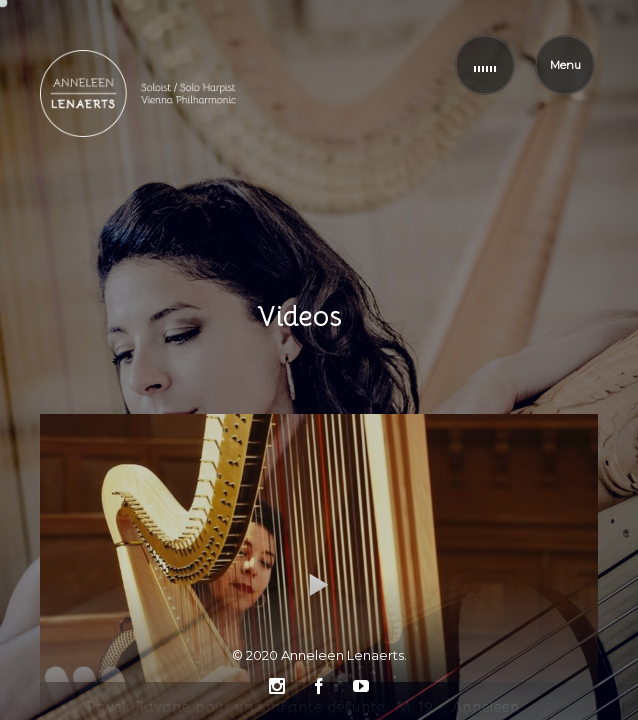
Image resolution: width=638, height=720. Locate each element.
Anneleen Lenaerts (342, 655)
